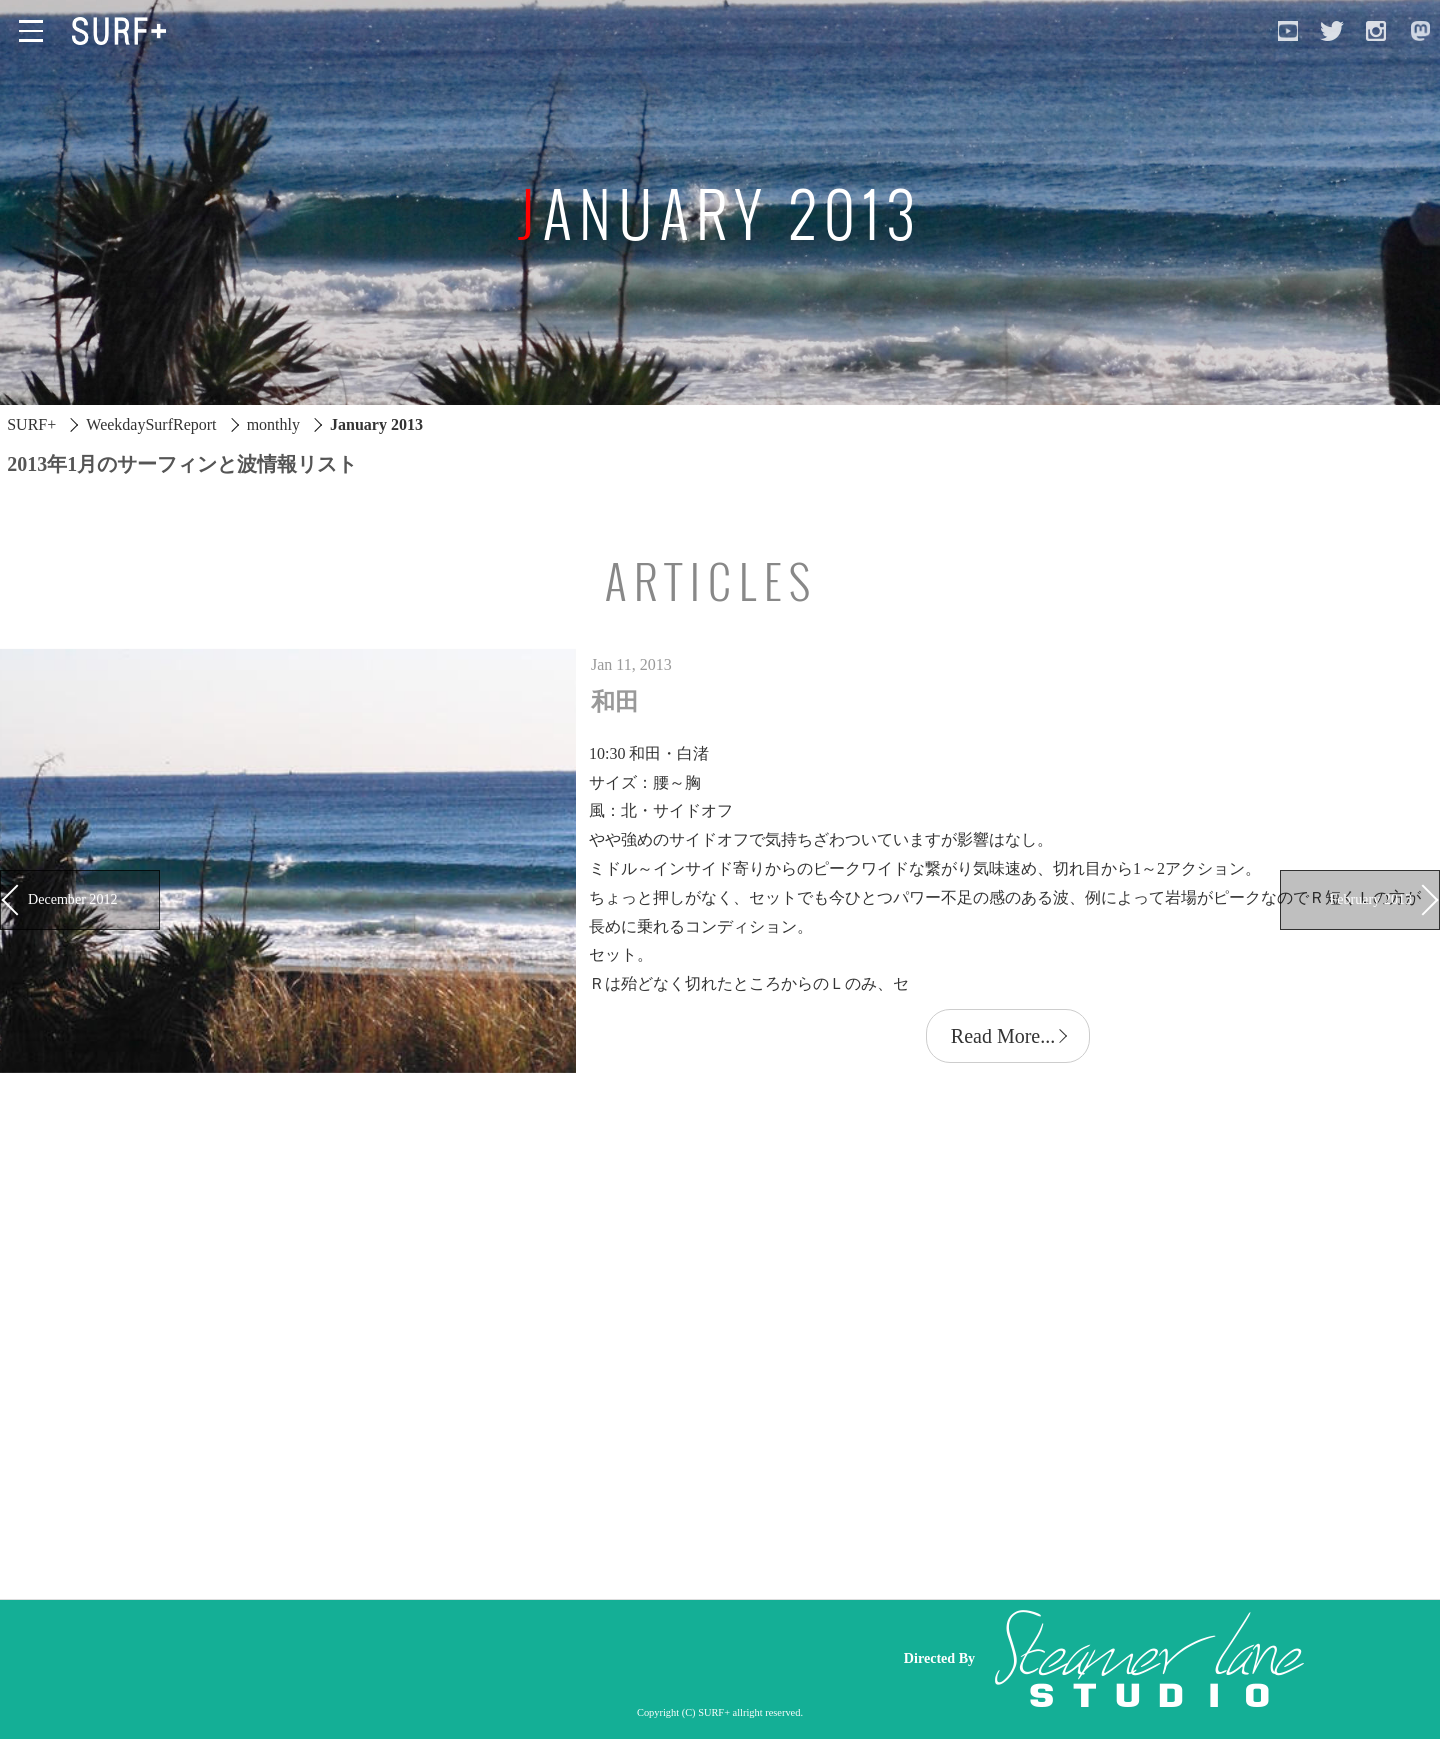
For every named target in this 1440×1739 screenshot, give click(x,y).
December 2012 (73, 899)
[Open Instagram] (1376, 31)
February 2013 (1371, 899)
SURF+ (31, 424)
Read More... (1003, 1036)
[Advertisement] (500, 1659)
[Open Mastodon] (1420, 31)
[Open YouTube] (1288, 31)
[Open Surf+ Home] (124, 31)
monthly (273, 424)
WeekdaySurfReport (151, 424)
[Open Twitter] (1332, 31)
